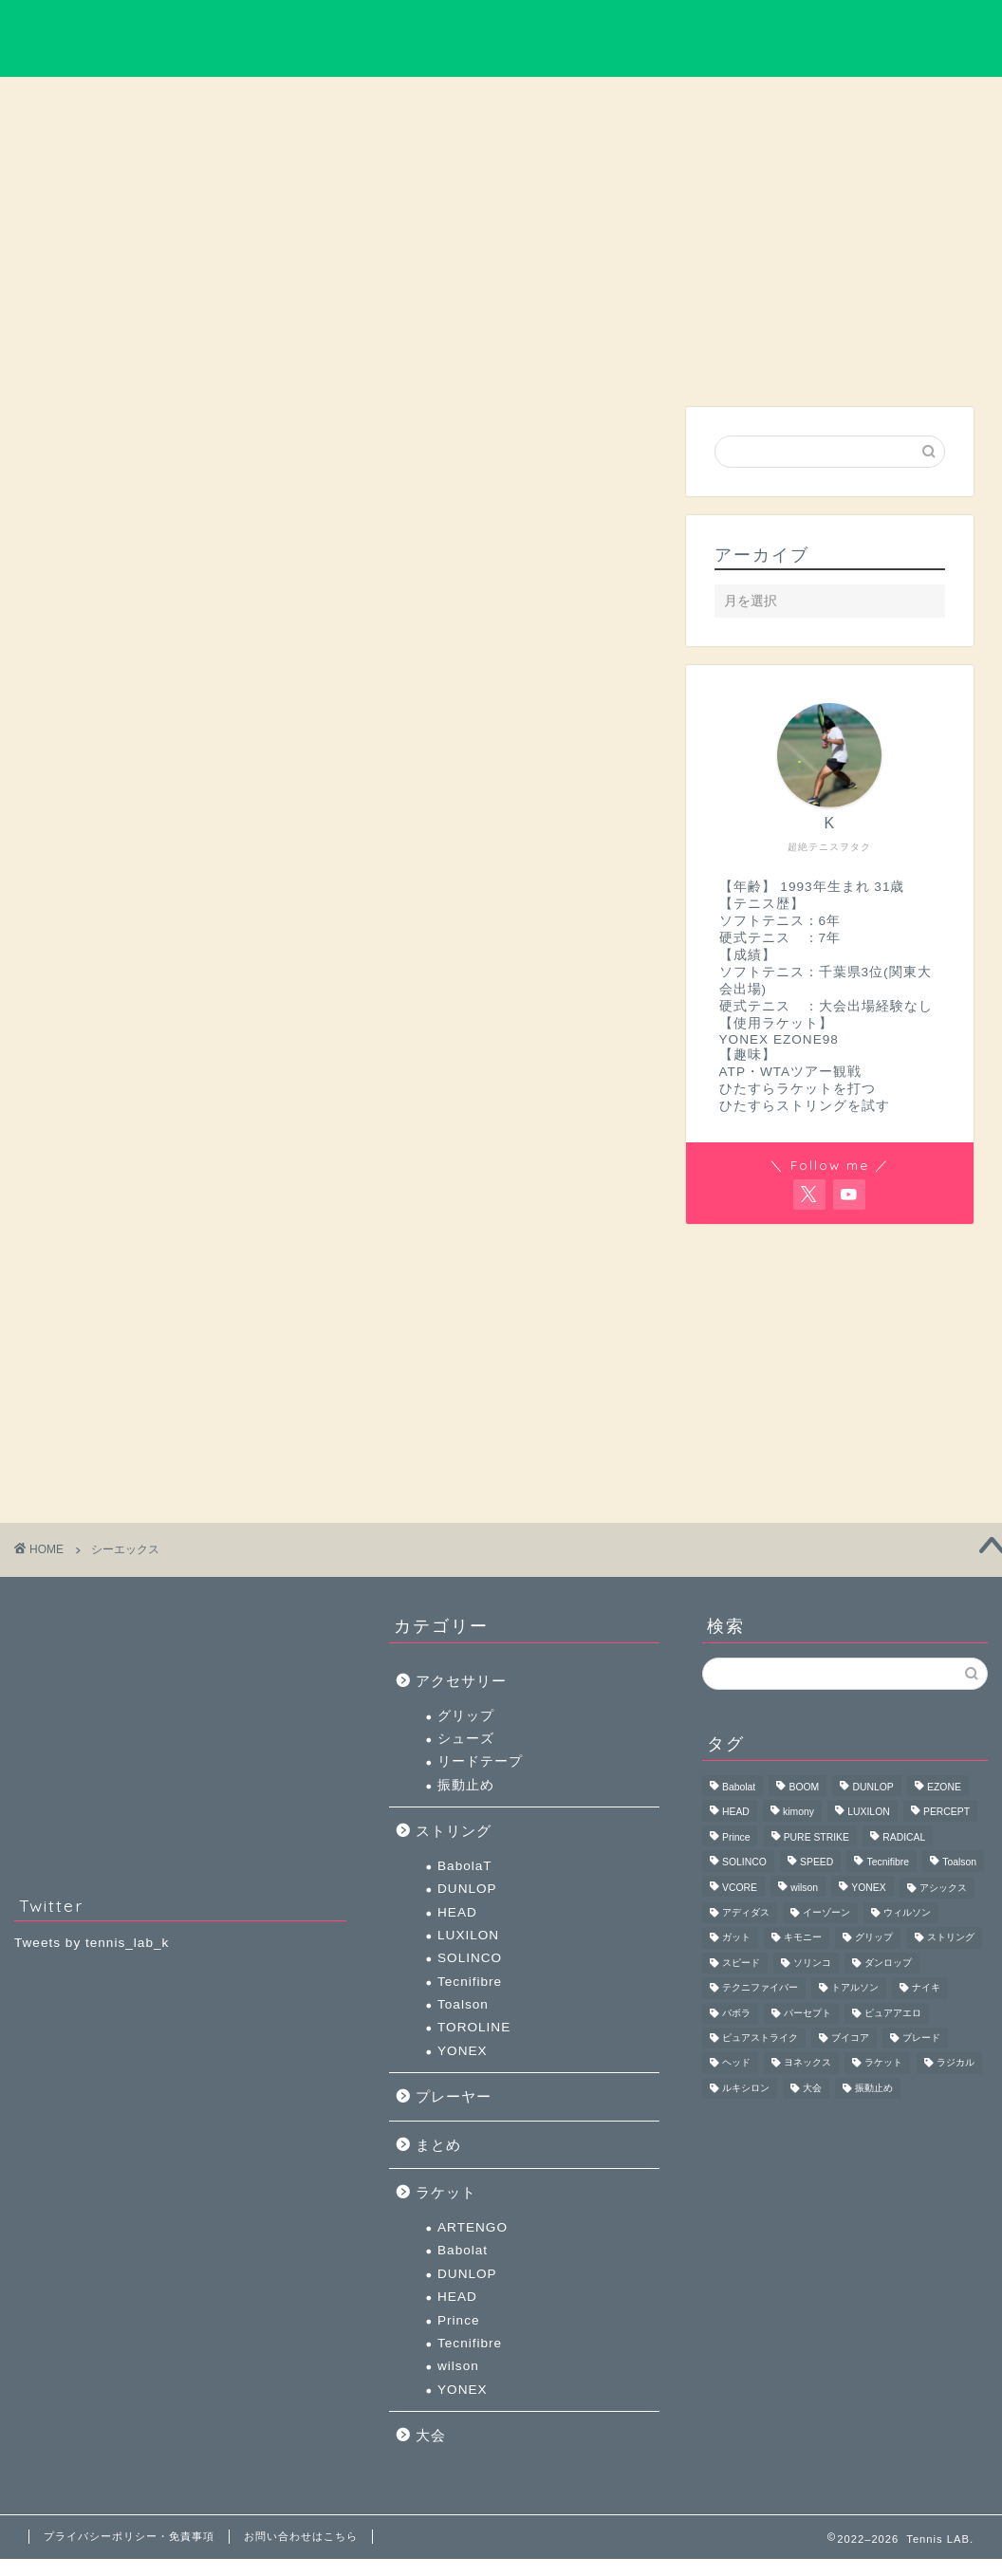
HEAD (457, 1912)
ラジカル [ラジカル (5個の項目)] (955, 2063)
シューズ (465, 1739)
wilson (458, 2366)
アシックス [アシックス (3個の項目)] (943, 1887)
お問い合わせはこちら (301, 2536)
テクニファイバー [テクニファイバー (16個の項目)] (760, 1988)
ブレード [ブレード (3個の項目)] (921, 2037)
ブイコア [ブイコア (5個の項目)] (850, 2037)
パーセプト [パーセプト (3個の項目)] (807, 2013)
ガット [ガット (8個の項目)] (736, 1938)
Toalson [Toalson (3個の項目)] (959, 1863)
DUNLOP (467, 1888)
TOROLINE (473, 2027)
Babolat (462, 2250)
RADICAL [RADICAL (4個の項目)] (903, 1837)
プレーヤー (88, 102)
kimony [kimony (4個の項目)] (798, 1812)
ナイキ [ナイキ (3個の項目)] (926, 1988)
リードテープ (480, 1761)
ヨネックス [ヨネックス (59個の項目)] (807, 2063)
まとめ (776, 102)
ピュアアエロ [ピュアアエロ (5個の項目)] (892, 2013)
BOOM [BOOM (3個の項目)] (804, 1787)
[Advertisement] (825, 269)
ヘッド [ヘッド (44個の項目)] (736, 2063)
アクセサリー (501, 102)
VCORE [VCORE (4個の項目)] (739, 1887)
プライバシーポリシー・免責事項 (129, 2536)
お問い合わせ (914, 102)
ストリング (638, 102)
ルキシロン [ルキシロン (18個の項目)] (746, 2088)
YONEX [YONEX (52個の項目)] (868, 1887)
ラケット (225, 102)
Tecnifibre (469, 1981)
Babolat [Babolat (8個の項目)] (738, 1787)
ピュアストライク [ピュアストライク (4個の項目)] (760, 2037)
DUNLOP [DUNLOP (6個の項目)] (872, 1787)
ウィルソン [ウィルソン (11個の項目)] (907, 1912)
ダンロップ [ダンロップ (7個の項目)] (888, 1962)
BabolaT (464, 1866)
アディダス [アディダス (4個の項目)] (746, 1912)
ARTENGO (472, 2227)
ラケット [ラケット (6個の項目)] (883, 2063)
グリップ (465, 1716)
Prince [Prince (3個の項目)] (736, 1837)
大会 (363, 102)
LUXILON (468, 1935)
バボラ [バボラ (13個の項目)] (736, 2013)
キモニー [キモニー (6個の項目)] (803, 1938)
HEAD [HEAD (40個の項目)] (736, 1812)
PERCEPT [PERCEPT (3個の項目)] (946, 1812)
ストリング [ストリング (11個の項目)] (950, 1938)
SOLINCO (469, 1958)
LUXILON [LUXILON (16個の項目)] (868, 1812)
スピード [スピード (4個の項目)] (741, 1962)
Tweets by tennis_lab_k (91, 1943)
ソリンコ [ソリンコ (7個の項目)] (812, 1962)
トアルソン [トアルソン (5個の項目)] (855, 1988)
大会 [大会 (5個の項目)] (812, 2088)
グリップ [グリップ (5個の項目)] (874, 1938)
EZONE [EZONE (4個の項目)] (944, 1787)
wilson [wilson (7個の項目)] (804, 1887)
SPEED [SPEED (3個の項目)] (816, 1863)
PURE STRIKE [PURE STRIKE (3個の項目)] (816, 1837)
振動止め (465, 1785)
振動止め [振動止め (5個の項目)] (874, 2088)
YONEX (462, 2051)
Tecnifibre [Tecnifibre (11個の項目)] (887, 1863)
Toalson (463, 2004)
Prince (458, 2320)
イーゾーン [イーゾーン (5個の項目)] (826, 1912)
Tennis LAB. (501, 38)
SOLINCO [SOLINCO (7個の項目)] (744, 1863)
